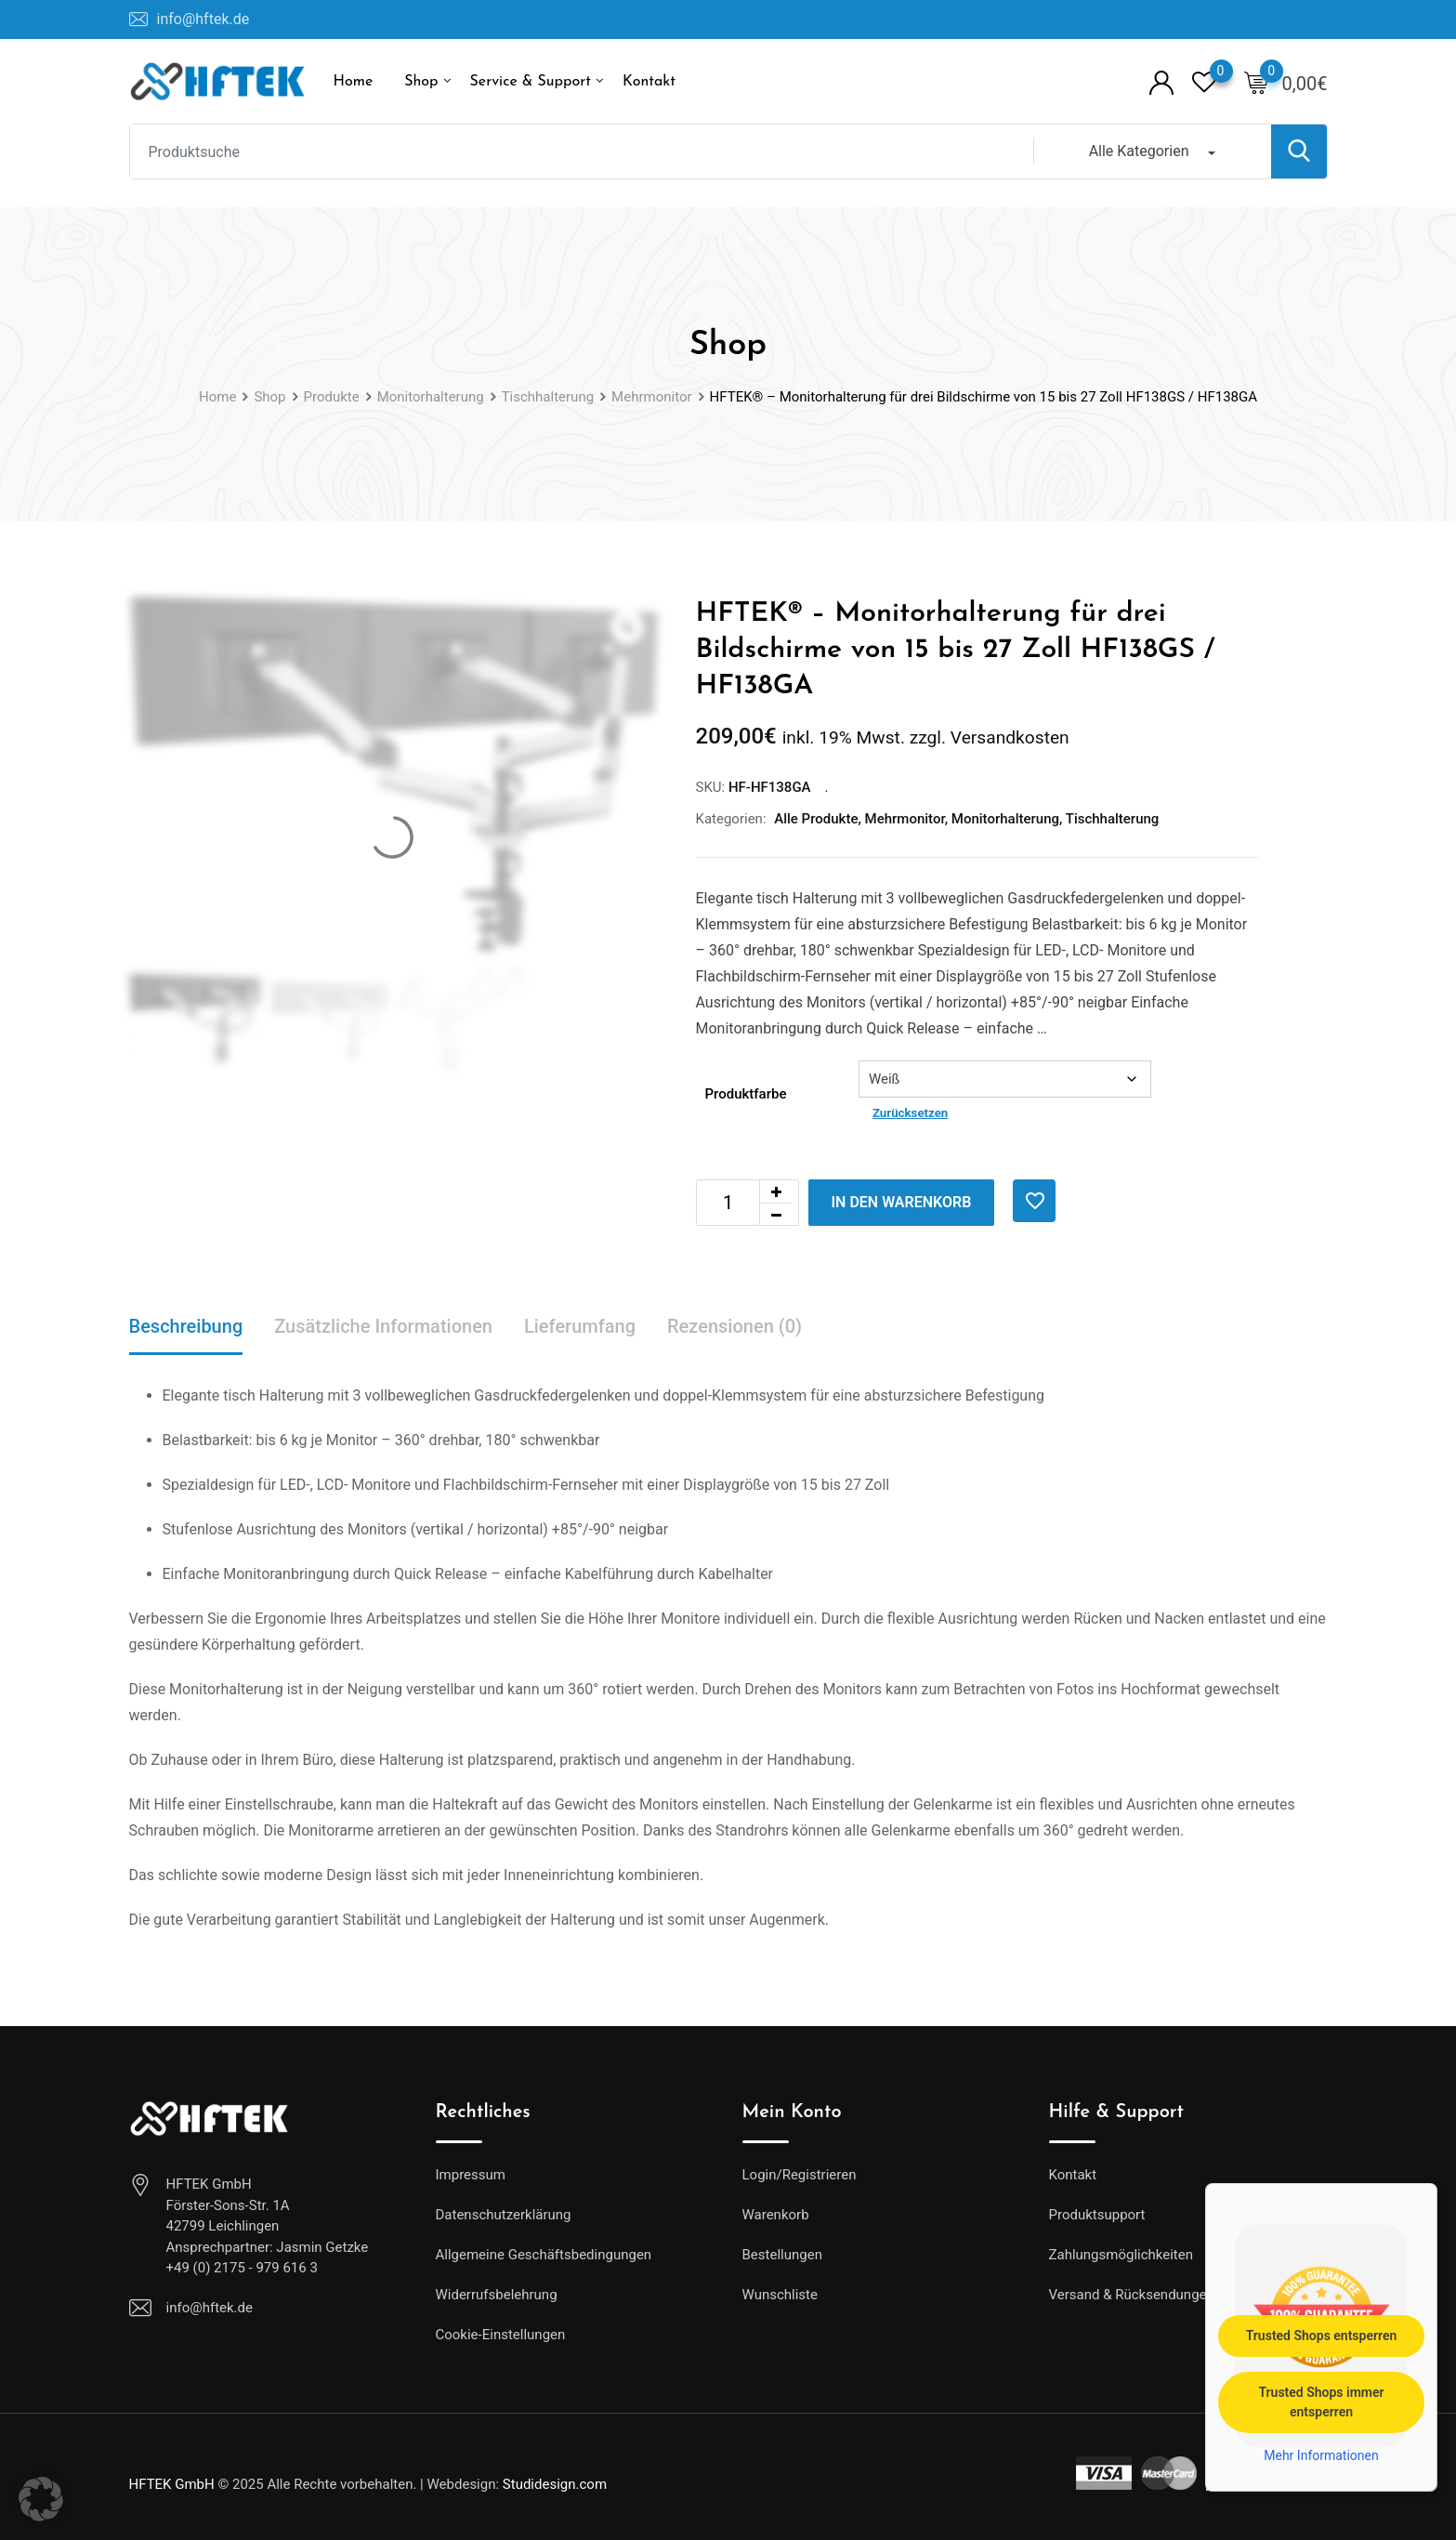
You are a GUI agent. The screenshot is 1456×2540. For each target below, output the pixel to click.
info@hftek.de (203, 19)
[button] (41, 2499)
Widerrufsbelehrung (496, 2294)
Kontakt (649, 81)
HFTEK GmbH (172, 2484)
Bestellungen (782, 2254)
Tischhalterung (1113, 818)
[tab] (186, 1327)
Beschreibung (186, 1326)
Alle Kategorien (1139, 151)
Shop (421, 81)
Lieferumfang (580, 1326)
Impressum (470, 2174)
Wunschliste (780, 2294)
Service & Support (530, 81)
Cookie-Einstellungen (501, 2334)
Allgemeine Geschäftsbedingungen (544, 2254)
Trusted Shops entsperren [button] (1321, 2334)
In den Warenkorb (902, 1202)
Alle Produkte (816, 818)
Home (354, 81)
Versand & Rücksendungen (1131, 2294)
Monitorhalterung (1005, 818)
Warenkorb (775, 2214)
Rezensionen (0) (734, 1326)
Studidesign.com (555, 2484)
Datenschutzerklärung (503, 2214)
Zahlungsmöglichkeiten (1121, 2254)
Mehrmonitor (905, 818)
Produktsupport (1097, 2214)
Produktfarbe (746, 1094)
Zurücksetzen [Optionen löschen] (910, 1113)
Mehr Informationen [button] (1321, 2454)
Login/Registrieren (799, 2174)
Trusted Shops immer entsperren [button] (1321, 2401)
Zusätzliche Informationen (383, 1326)
